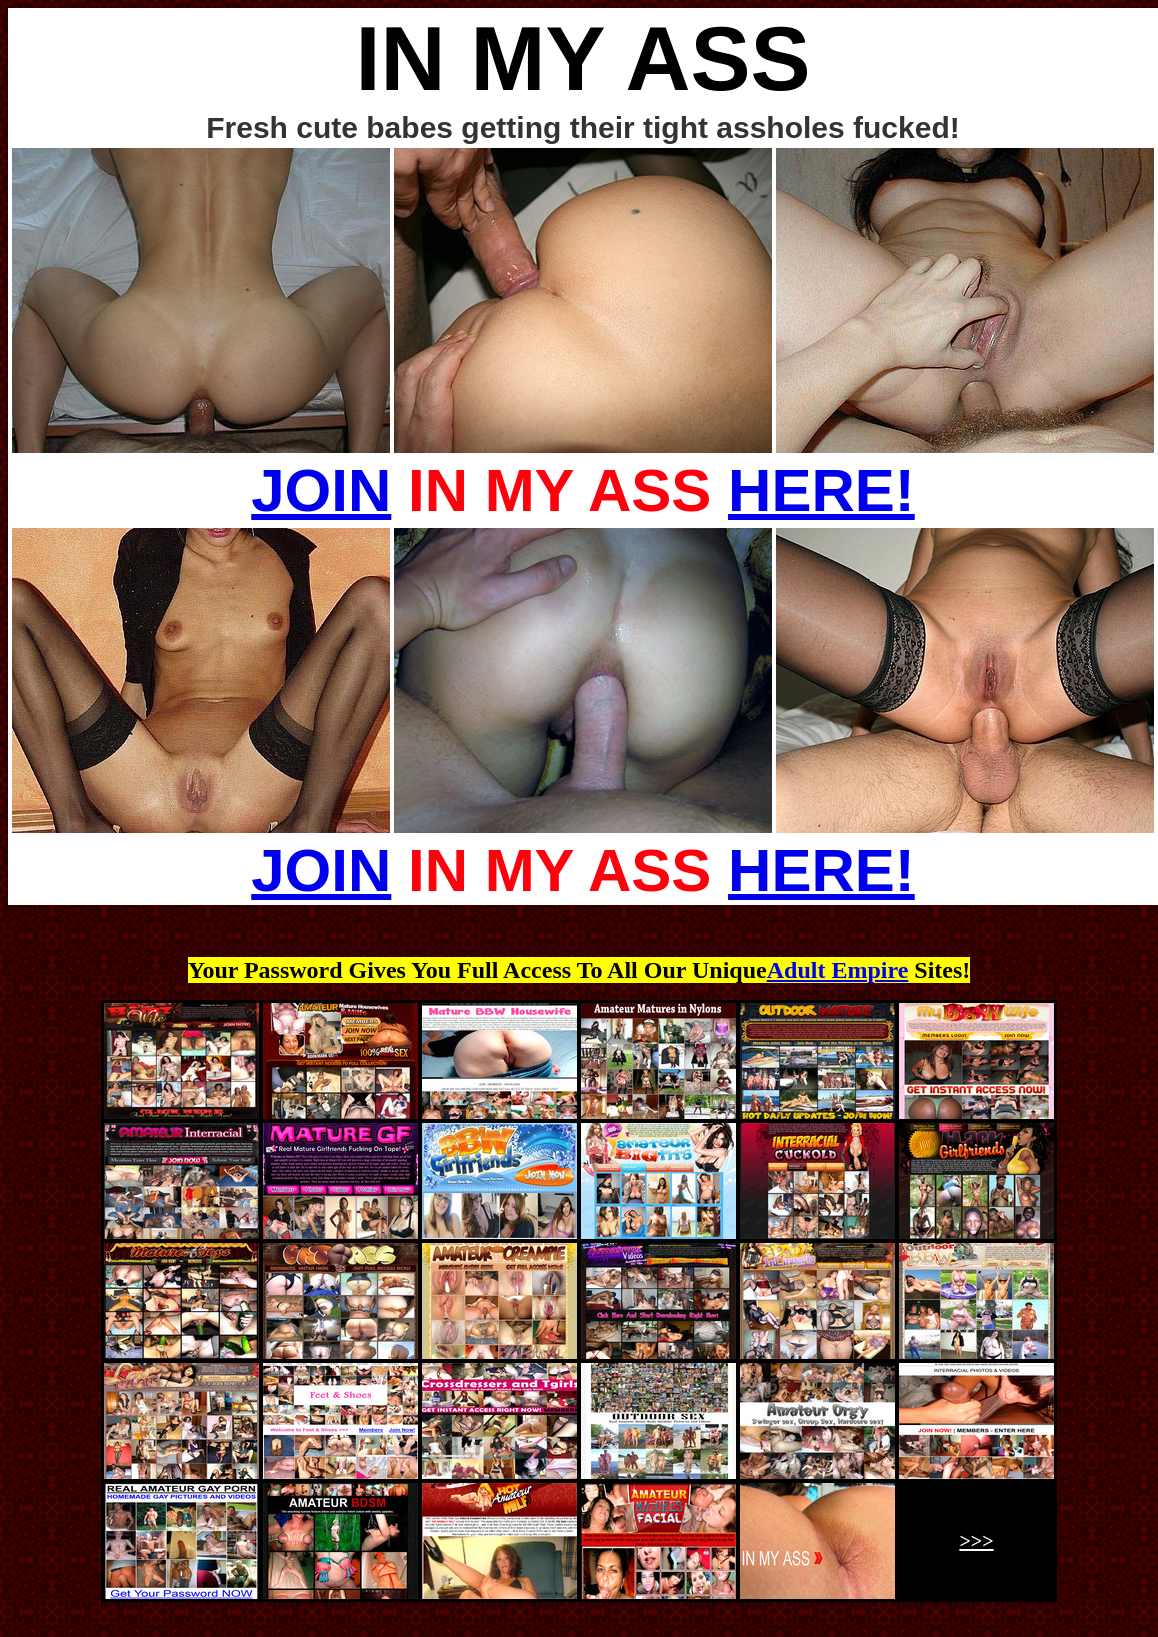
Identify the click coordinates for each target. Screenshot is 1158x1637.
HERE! (821, 490)
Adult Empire (838, 970)
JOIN (321, 490)
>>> (976, 1541)
